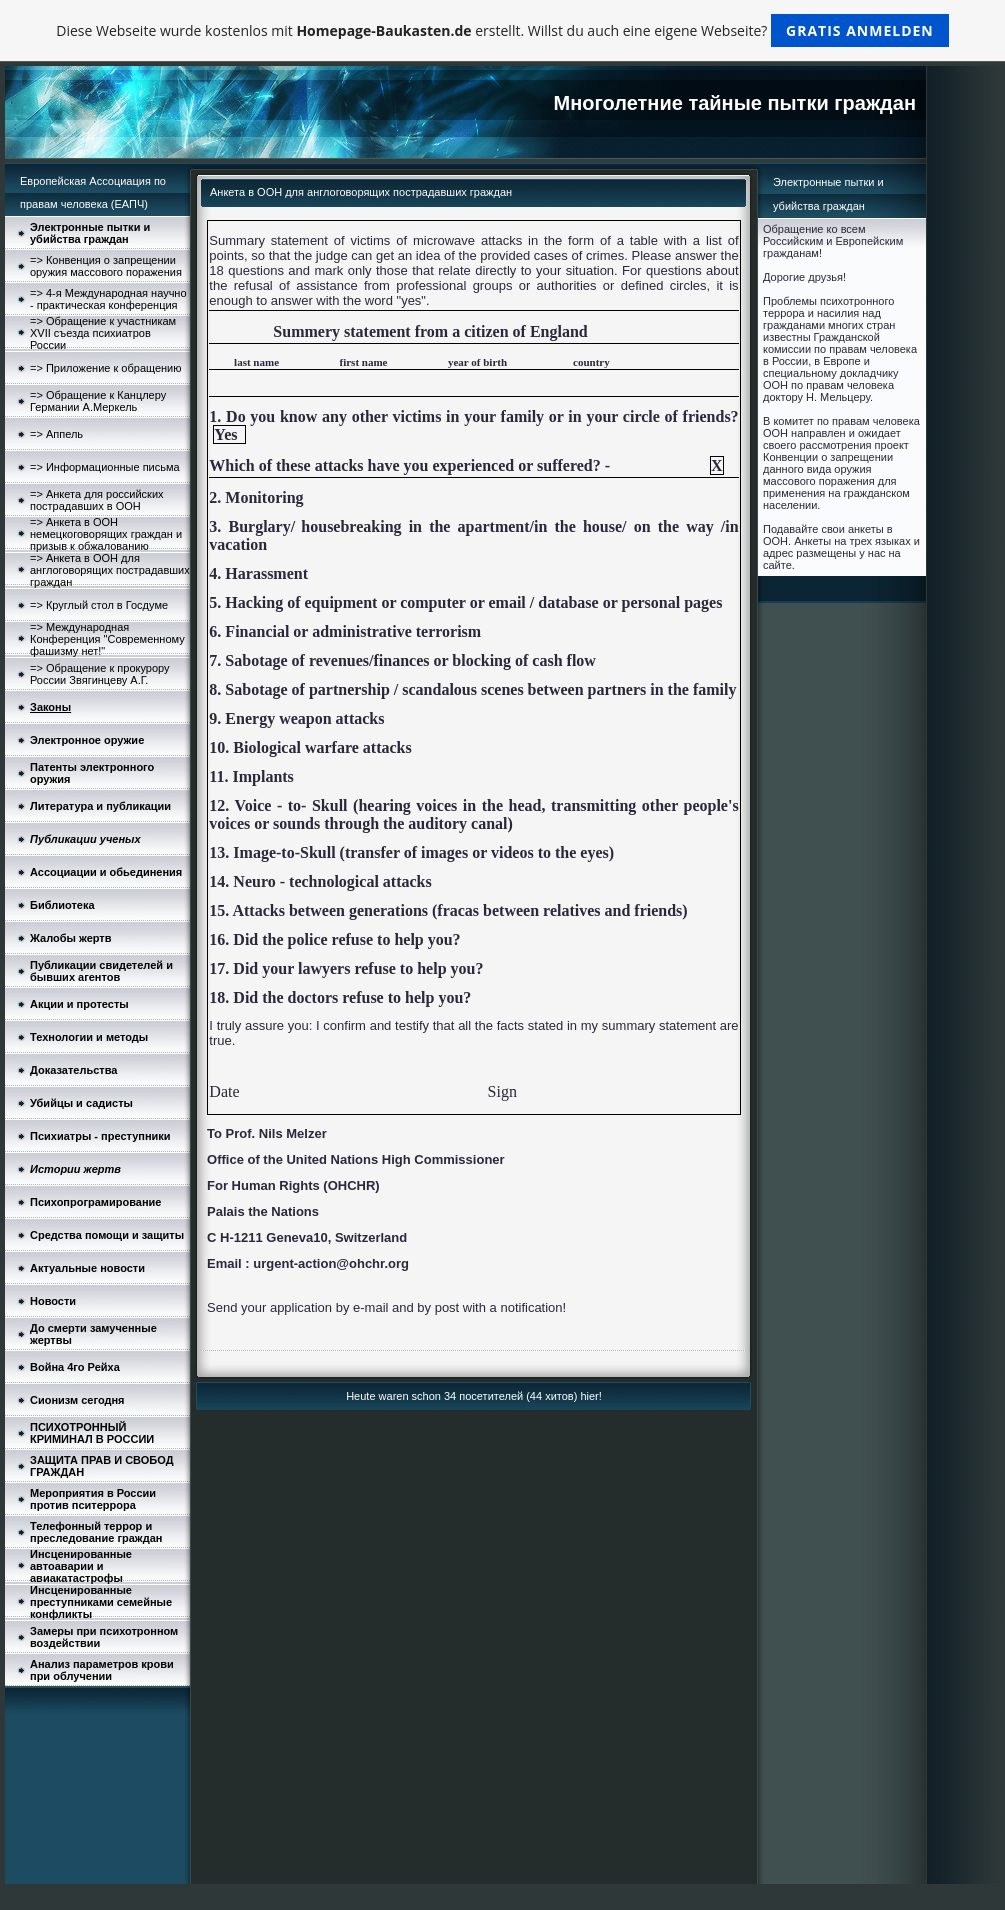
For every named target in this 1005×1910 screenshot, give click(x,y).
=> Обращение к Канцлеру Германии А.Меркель (98, 401)
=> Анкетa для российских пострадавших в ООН (97, 500)
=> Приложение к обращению (106, 368)
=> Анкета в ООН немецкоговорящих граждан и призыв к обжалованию (106, 534)
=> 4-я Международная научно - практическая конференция (108, 299)
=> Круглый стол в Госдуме (99, 605)
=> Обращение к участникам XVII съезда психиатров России (103, 333)
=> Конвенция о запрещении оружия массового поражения (106, 266)
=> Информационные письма (105, 467)
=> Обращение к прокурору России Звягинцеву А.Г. (100, 674)
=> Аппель (56, 434)
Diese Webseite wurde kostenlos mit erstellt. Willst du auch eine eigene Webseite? (502, 30)
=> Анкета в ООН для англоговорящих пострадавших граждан (110, 570)
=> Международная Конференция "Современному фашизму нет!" (107, 639)
